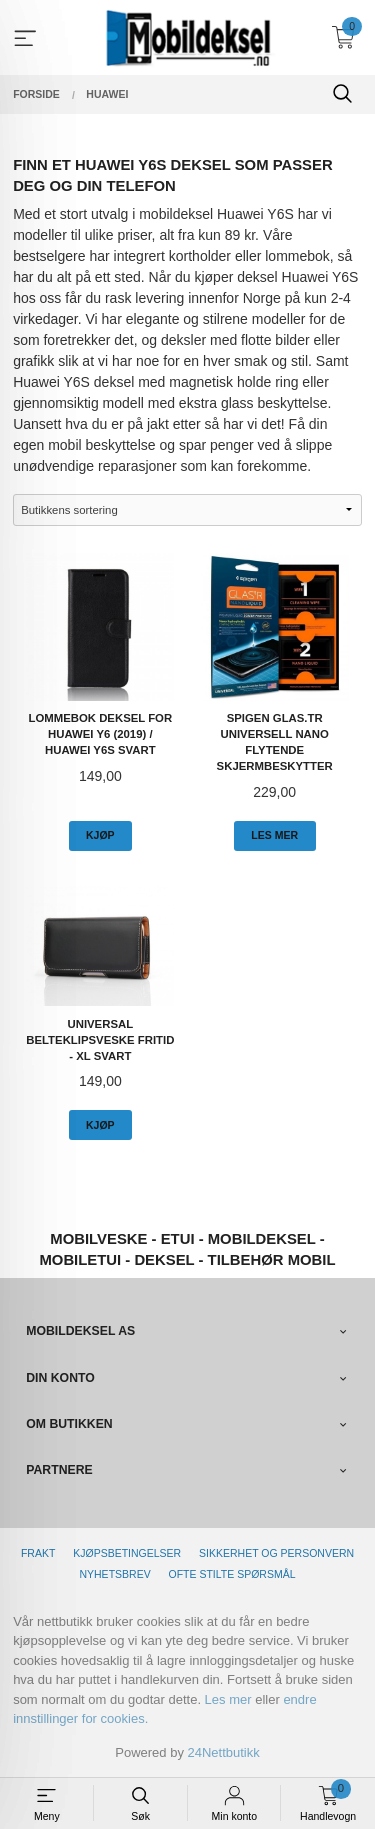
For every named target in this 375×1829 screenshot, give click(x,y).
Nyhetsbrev (114, 1574)
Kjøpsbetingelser (127, 1553)
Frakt (38, 1553)
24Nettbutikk (224, 1752)
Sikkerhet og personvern (276, 1553)
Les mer (228, 1699)
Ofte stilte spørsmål (232, 1574)
